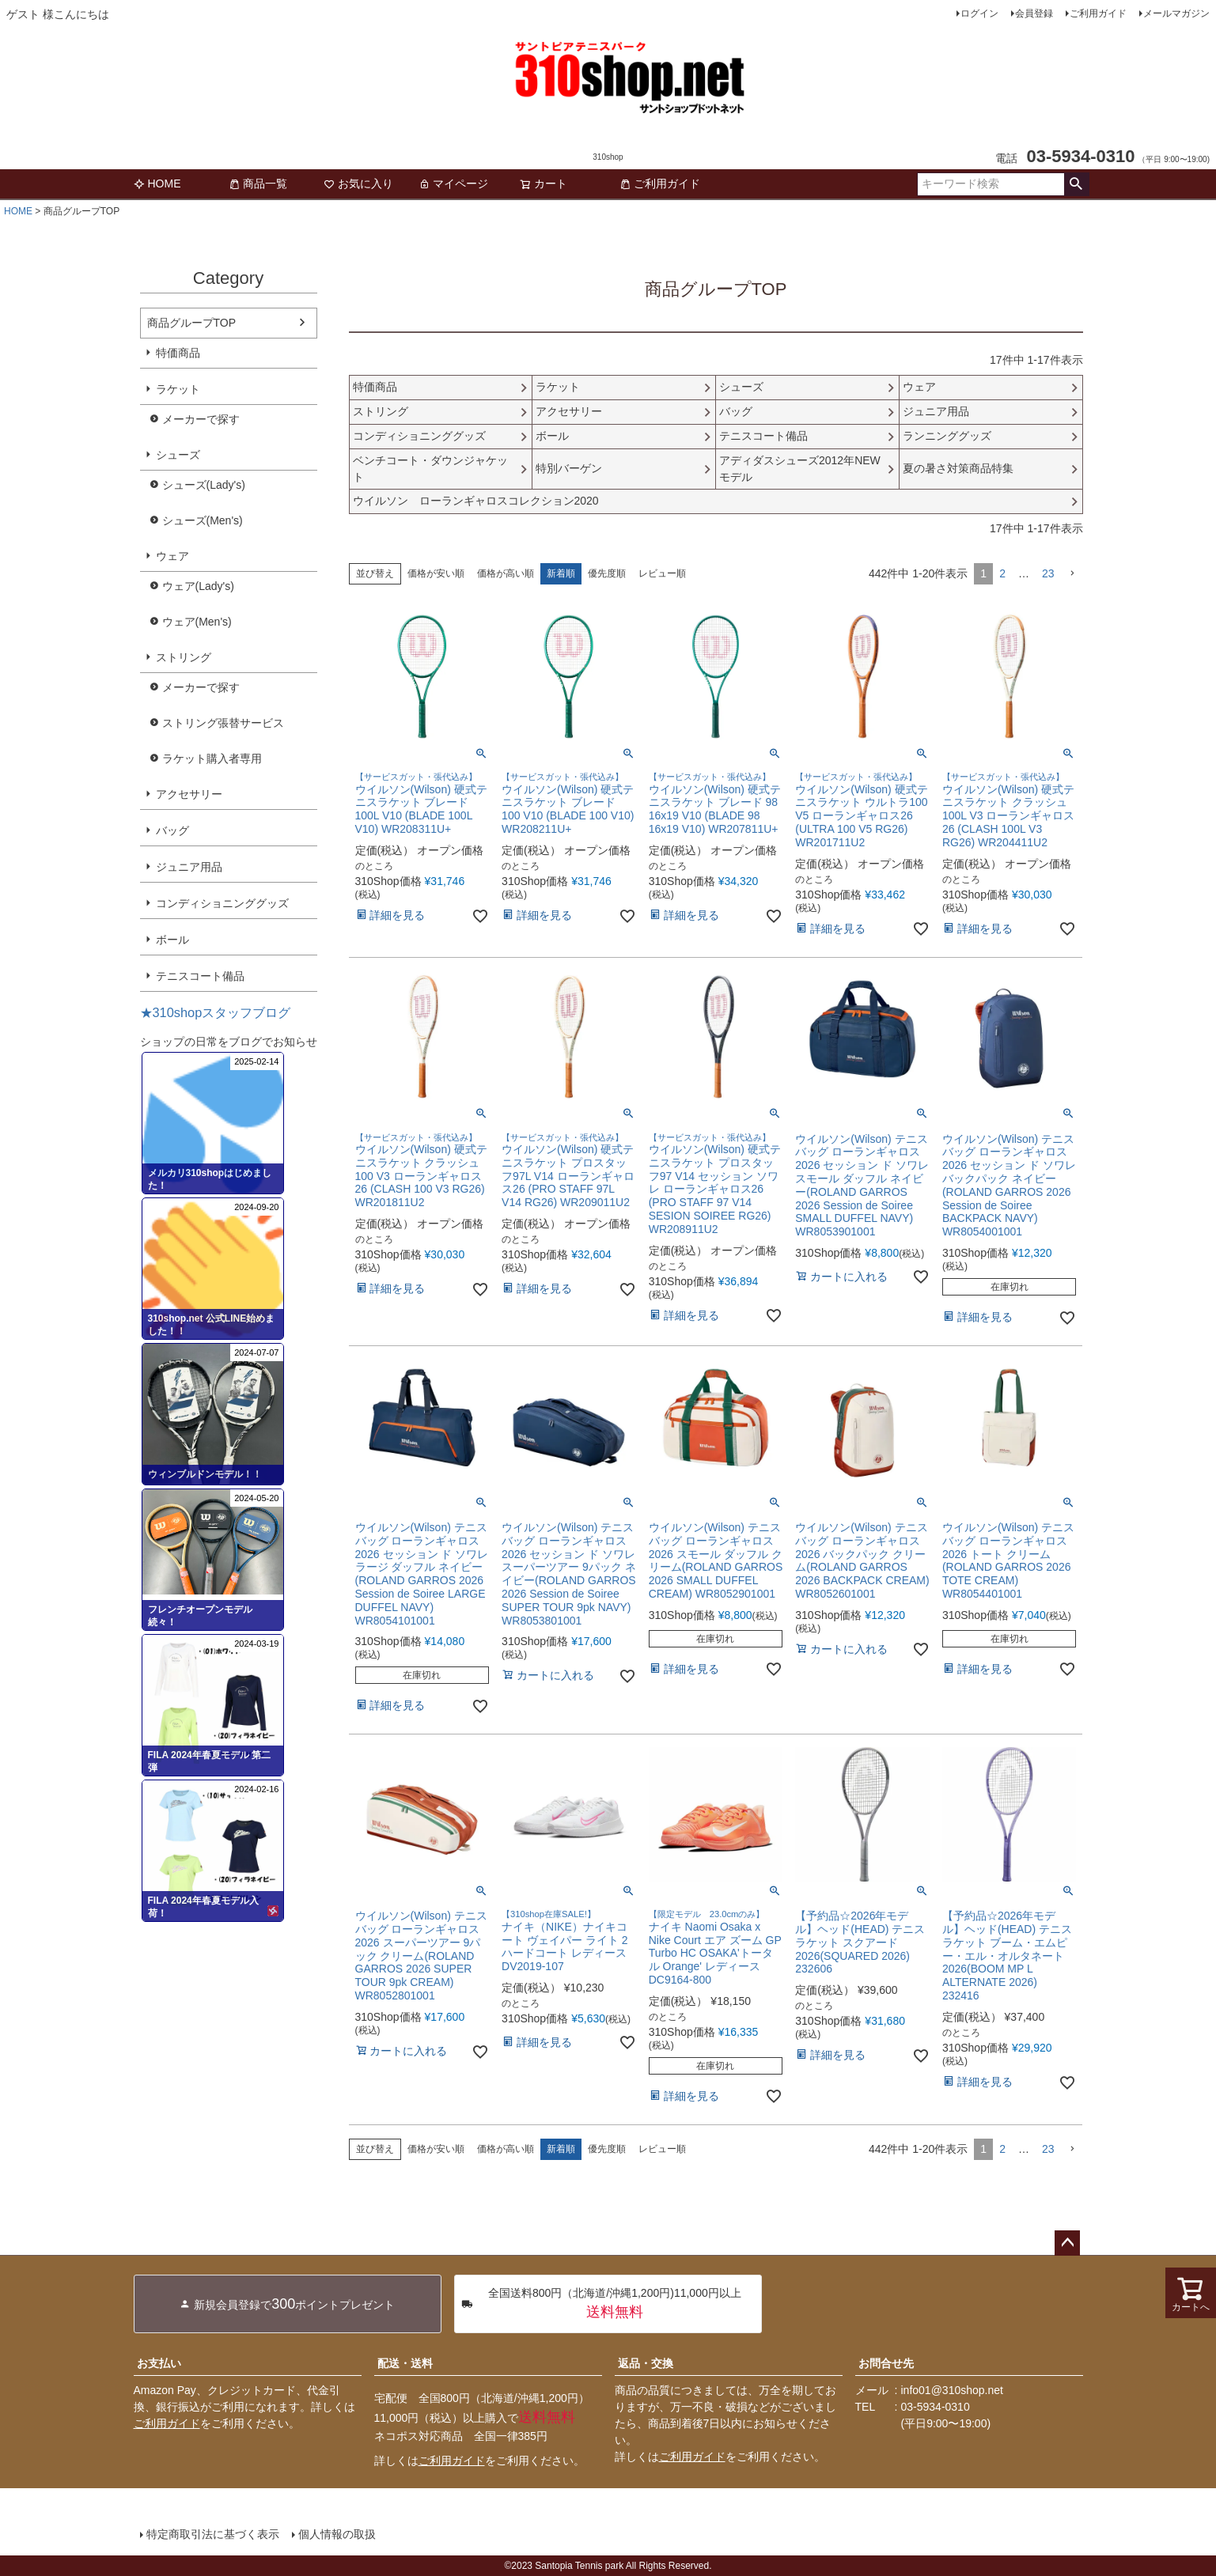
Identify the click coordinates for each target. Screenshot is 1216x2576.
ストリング (183, 657)
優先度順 (607, 573)
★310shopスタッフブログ (215, 1012)
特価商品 (178, 352)
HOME (157, 183)
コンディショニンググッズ (222, 903)
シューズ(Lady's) (203, 485)
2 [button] (1002, 573)
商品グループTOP (192, 322)
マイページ (453, 183)
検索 (1076, 184)
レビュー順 (662, 573)
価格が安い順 (435, 573)
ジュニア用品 (189, 867)
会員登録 (1034, 13)
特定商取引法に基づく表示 (212, 2534)
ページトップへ (1067, 2243)
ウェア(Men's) (197, 621)
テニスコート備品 (200, 976)
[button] (1072, 573)
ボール (172, 939)
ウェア (172, 556)
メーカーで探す (201, 419)
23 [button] (1048, 573)
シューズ (178, 454)
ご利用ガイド (1098, 13)
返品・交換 (645, 2363)
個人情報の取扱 (337, 2534)
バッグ (172, 830)
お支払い (159, 2363)
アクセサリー (189, 794)
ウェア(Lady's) (198, 586)
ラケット (178, 389)
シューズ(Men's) (202, 520)
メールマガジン (1176, 13)
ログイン (979, 13)
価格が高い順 (505, 573)
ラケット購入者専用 (212, 758)
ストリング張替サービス (223, 723)
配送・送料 (405, 2363)
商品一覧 (258, 183)
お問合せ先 (886, 2363)
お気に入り (358, 183)
